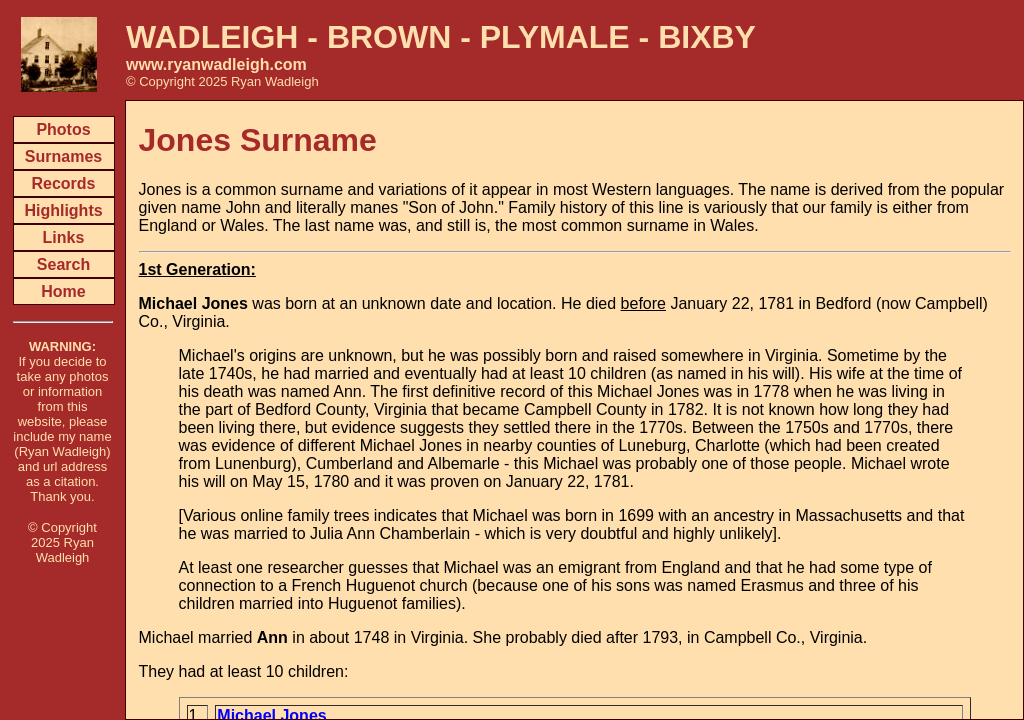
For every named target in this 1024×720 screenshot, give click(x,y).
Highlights (63, 210)
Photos (63, 129)
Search (63, 264)
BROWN (389, 37)
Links (64, 237)
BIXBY (707, 37)
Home (63, 291)
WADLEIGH (212, 37)
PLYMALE (555, 37)
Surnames (63, 156)
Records (63, 183)
